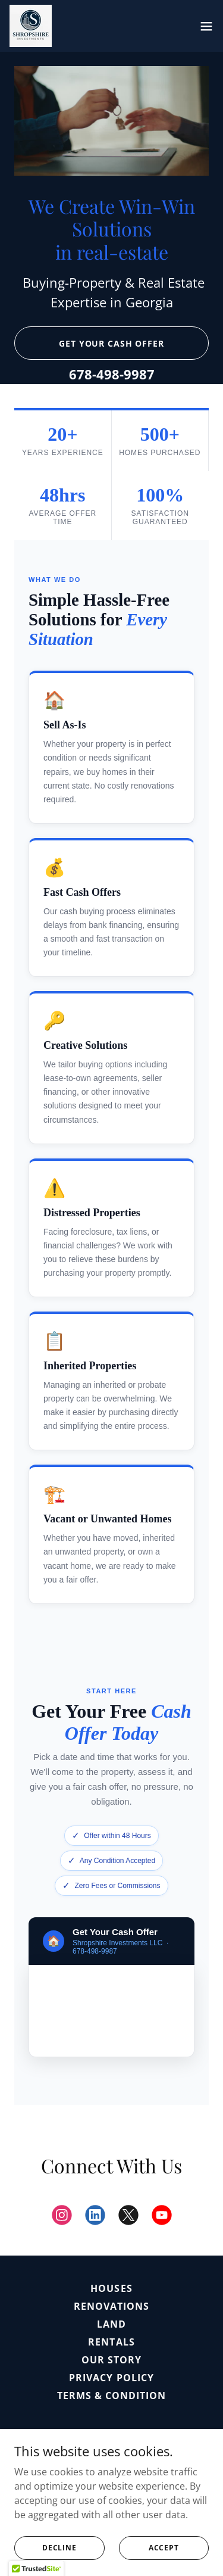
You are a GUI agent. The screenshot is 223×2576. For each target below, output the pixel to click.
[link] (31, 26)
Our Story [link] (111, 2359)
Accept (164, 2548)
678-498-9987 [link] (112, 374)
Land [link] (111, 2324)
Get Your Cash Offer (111, 343)
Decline (59, 2548)
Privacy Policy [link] (111, 2377)
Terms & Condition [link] (111, 2395)
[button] (206, 26)
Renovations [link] (111, 2306)
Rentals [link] (111, 2341)
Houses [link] (111, 2288)
